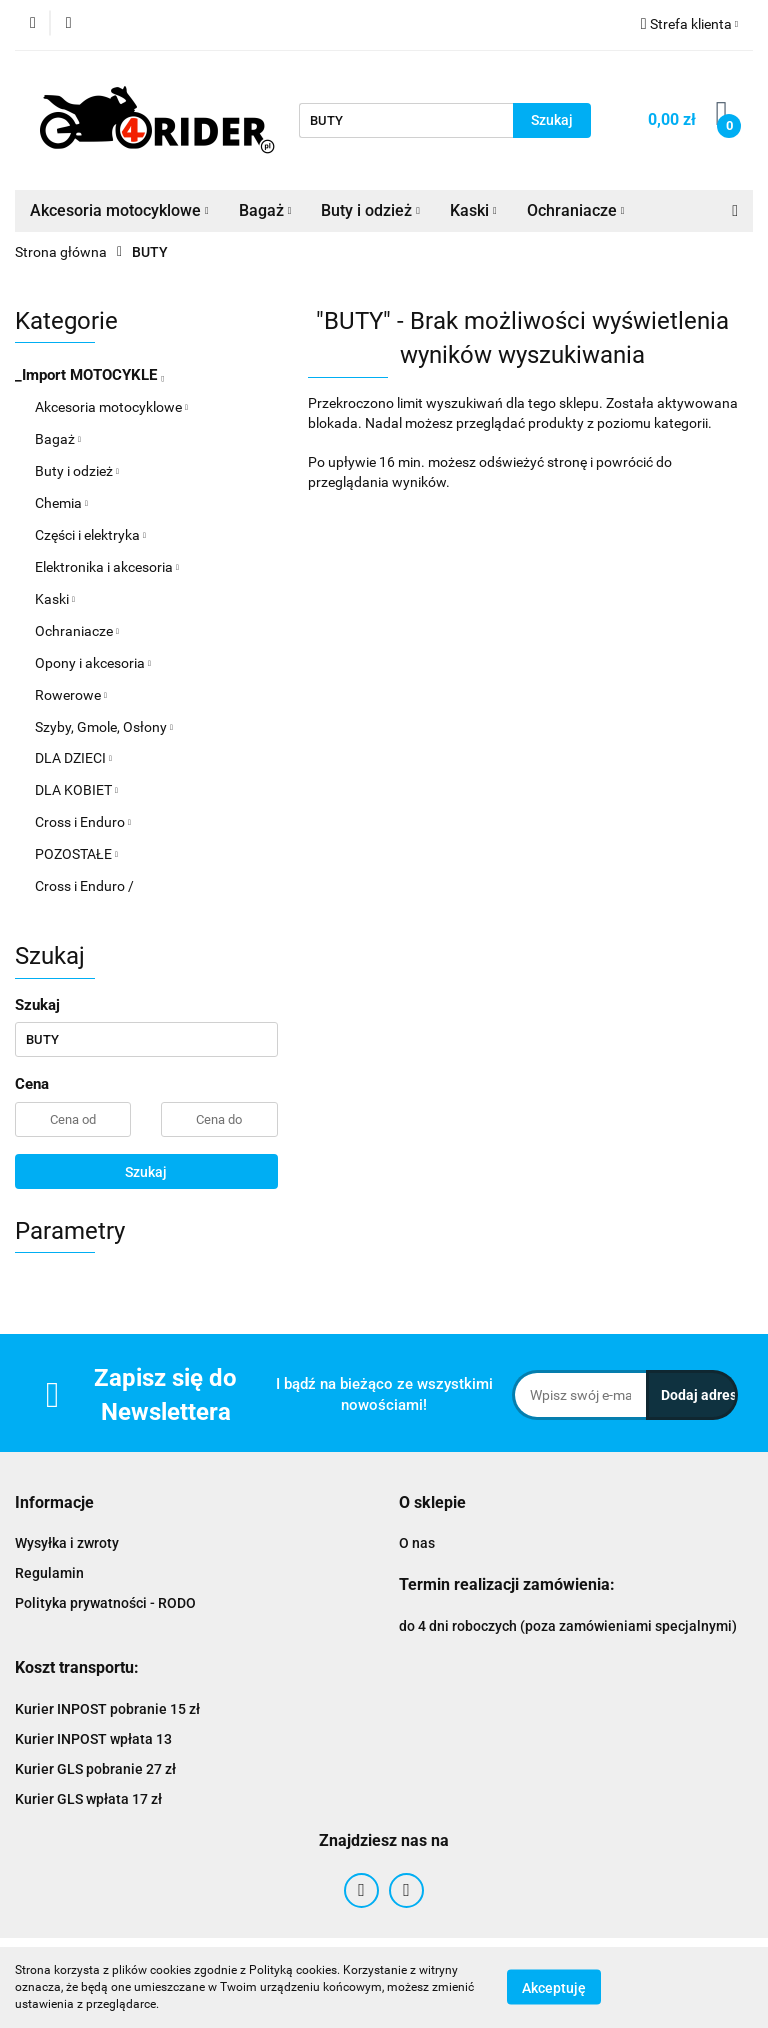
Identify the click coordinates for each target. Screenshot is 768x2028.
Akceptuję (554, 1988)
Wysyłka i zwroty (67, 1543)
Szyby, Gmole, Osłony (104, 727)
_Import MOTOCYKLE (89, 375)
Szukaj (146, 1172)
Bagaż (265, 210)
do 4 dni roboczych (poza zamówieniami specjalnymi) (568, 1626)
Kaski (473, 210)
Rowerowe (71, 695)
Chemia (61, 503)
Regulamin (49, 1573)
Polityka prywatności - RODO (105, 1603)
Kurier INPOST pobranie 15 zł (107, 1709)
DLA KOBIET (76, 790)
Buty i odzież (370, 210)
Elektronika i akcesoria (107, 567)
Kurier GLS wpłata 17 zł (88, 1799)
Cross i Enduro (83, 822)
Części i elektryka (90, 535)
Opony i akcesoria (93, 663)
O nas (417, 1543)
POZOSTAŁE (76, 854)
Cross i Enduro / (84, 886)
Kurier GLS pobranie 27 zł (95, 1769)
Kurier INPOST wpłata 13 (93, 1739)
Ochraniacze (576, 210)
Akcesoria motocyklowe (119, 210)
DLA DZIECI (73, 758)
